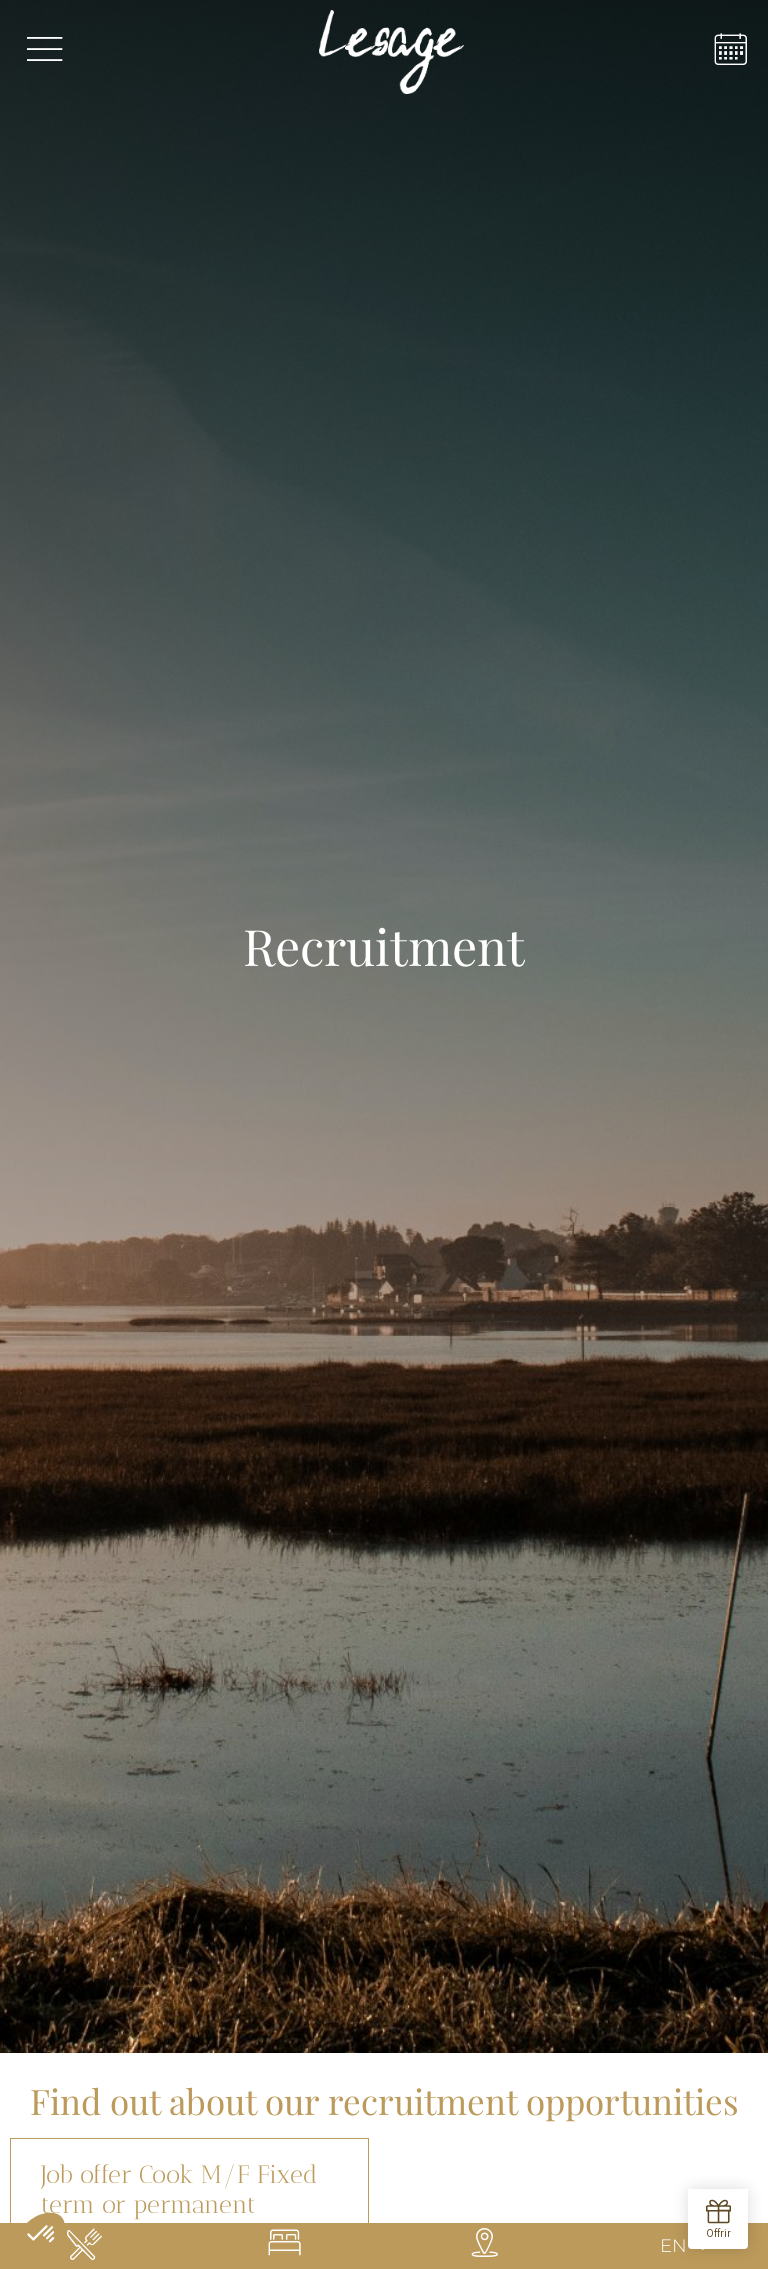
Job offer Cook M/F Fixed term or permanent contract (179, 2204)
